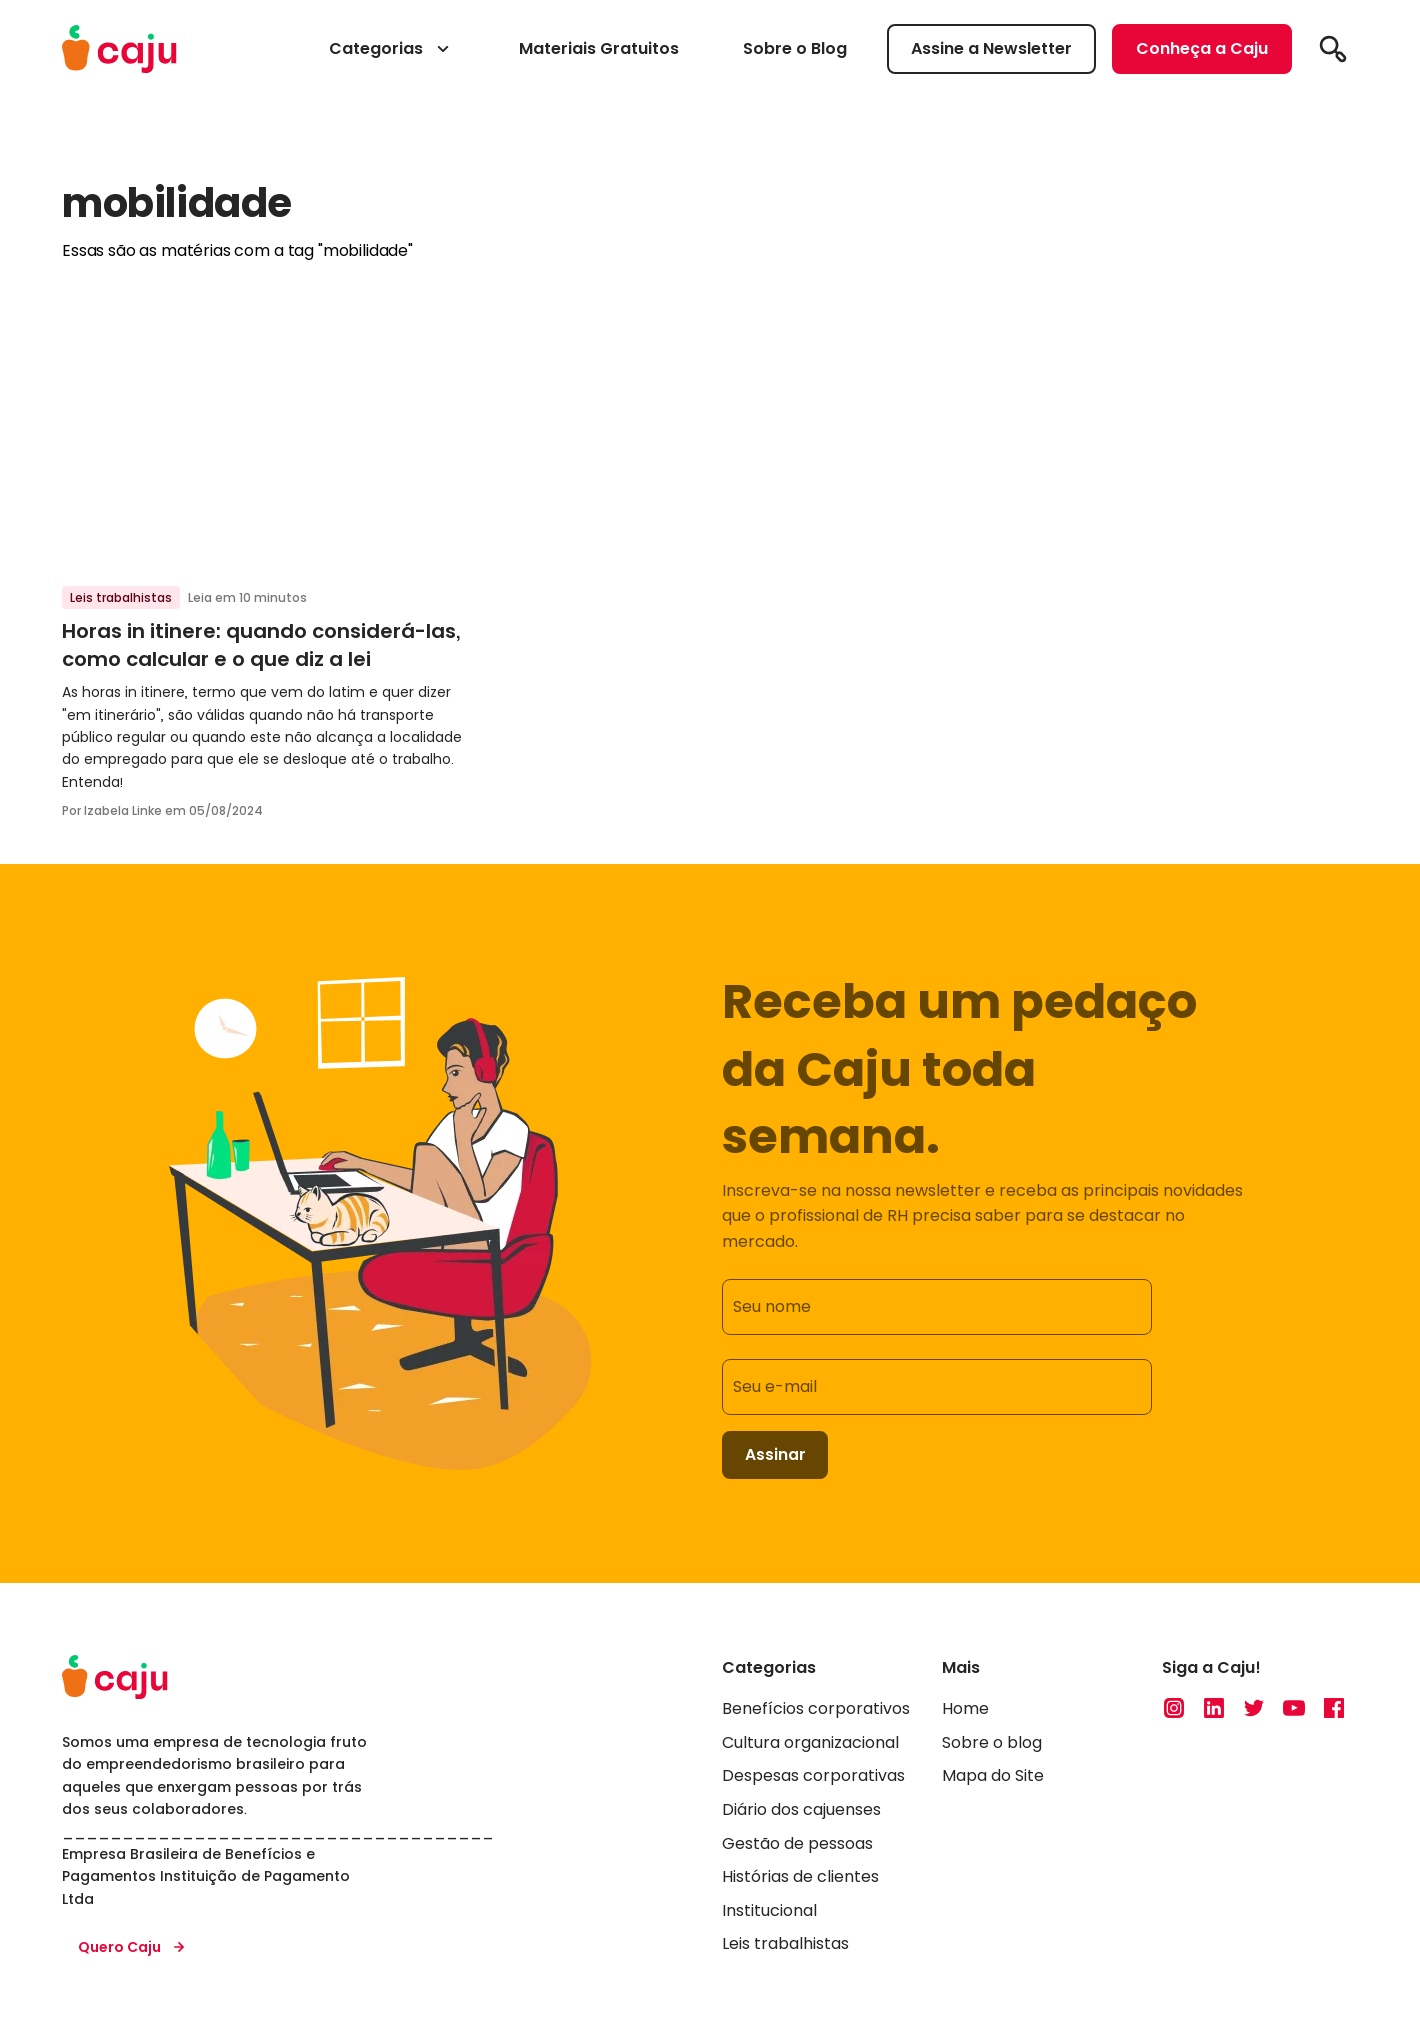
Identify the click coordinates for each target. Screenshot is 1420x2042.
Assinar (776, 1455)
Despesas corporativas (813, 1777)
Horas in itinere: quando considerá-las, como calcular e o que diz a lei (261, 645)
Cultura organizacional (810, 1744)
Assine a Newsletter (991, 48)
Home (965, 1710)
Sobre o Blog (795, 48)
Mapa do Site (993, 1777)
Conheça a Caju (1202, 48)
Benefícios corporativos (816, 1710)
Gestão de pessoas (797, 1845)
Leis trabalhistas (121, 597)
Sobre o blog (992, 1744)
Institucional (769, 1912)
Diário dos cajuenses (801, 1811)
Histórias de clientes (800, 1878)
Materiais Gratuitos (599, 48)
